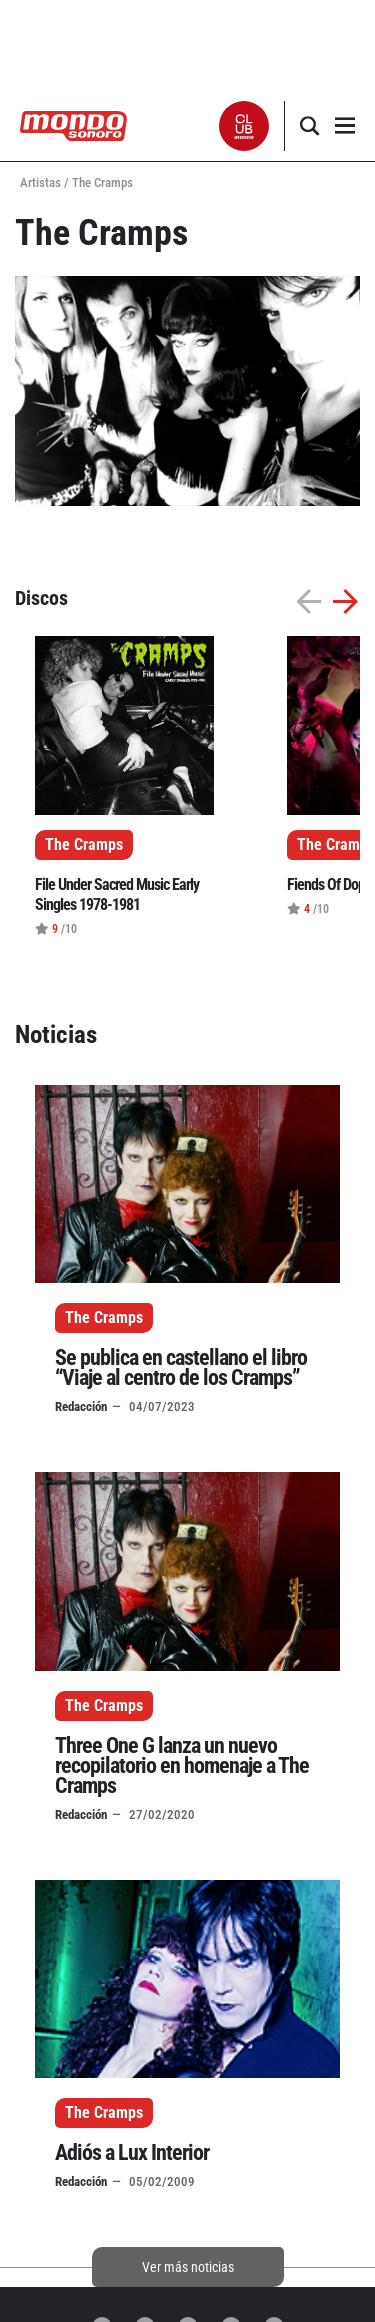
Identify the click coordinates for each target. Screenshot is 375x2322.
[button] (244, 126)
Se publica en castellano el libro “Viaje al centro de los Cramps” (181, 1367)
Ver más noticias (188, 2267)
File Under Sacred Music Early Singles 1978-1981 (117, 894)
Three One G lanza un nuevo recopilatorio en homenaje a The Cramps (182, 1765)
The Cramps (104, 1317)
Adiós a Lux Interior (132, 2152)
